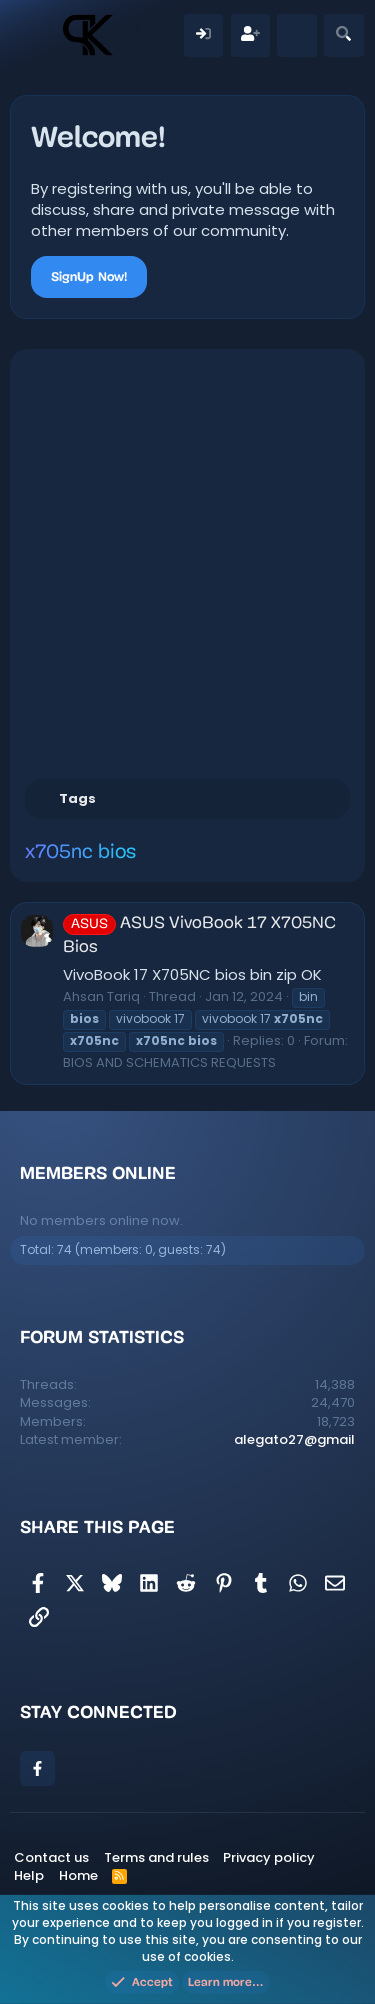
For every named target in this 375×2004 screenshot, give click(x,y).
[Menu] (35, 35)
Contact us (51, 1857)
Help (29, 1875)
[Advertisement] (187, 561)
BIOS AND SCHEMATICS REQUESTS (169, 1062)
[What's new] (296, 35)
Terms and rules (156, 1857)
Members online (98, 1173)
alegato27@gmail (294, 1439)
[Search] (343, 35)
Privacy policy (269, 1857)
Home (78, 1875)
